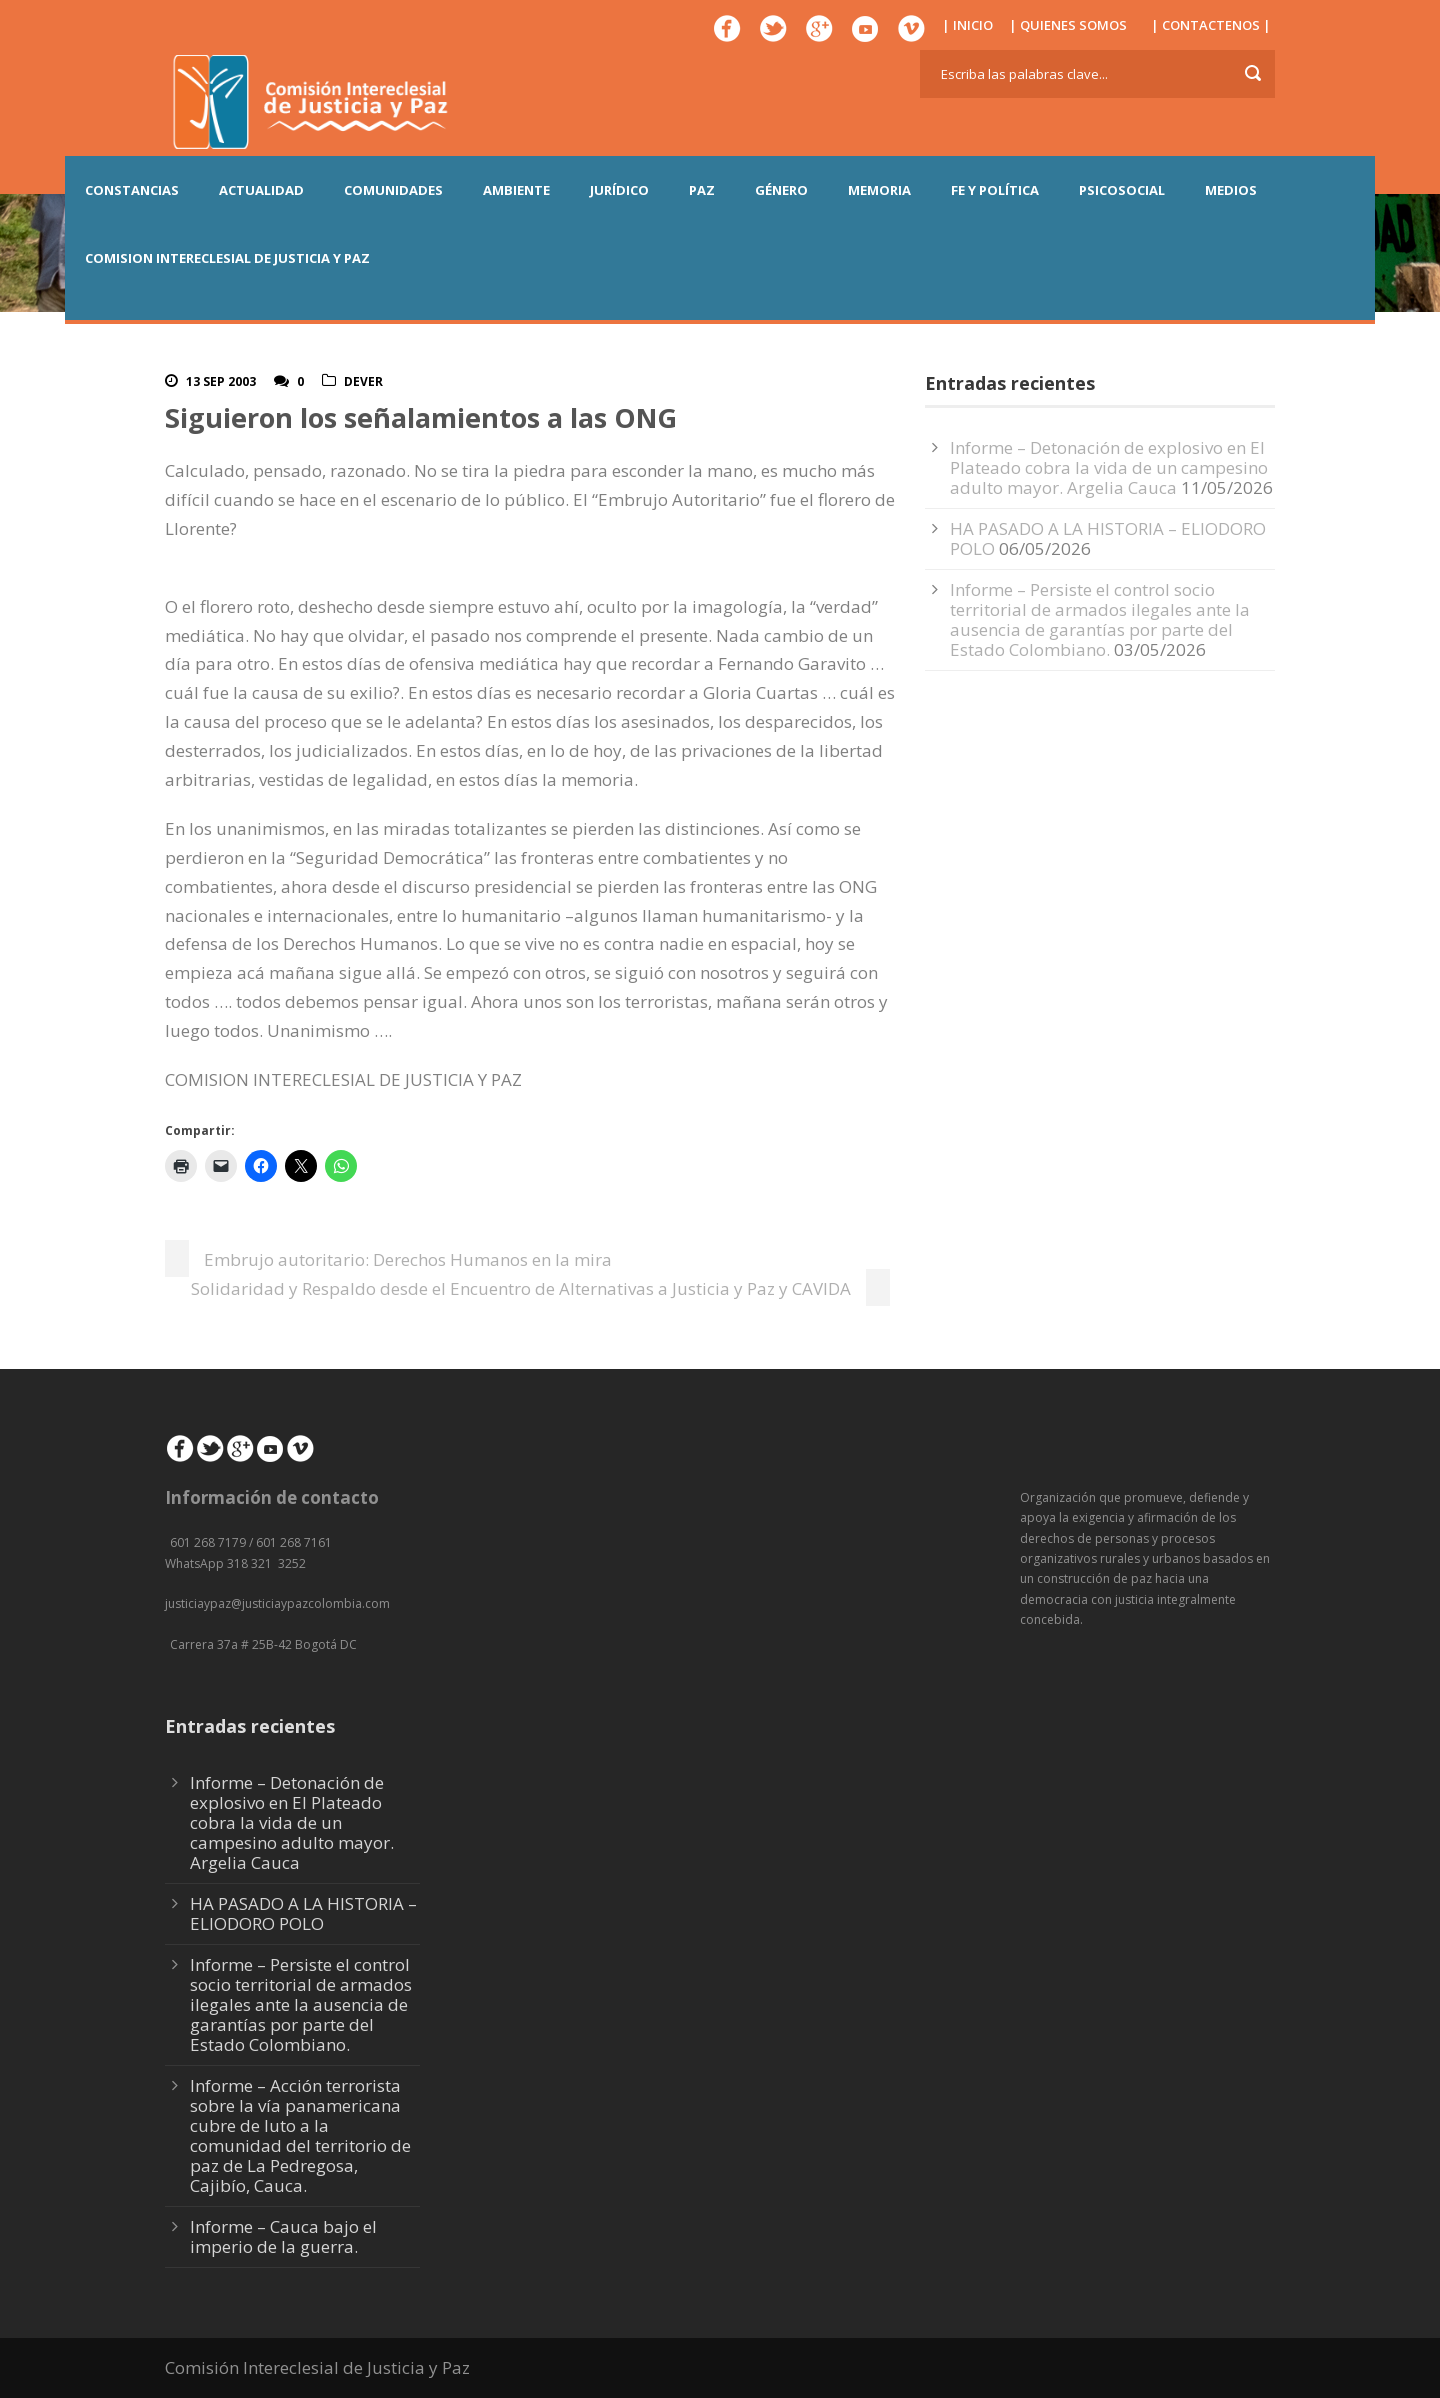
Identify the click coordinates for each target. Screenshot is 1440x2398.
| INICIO (967, 25)
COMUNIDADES (393, 190)
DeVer (363, 381)
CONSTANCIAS (132, 190)
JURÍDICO (619, 190)
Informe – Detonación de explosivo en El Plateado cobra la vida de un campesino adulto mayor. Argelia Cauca (1109, 467)
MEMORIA (879, 190)
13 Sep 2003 (221, 381)
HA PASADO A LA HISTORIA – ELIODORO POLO (1108, 538)
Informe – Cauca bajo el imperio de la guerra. (283, 2236)
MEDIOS (1231, 190)
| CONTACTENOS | (1211, 25)
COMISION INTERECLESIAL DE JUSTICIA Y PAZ (227, 258)
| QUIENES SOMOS (1068, 25)
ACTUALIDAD (261, 190)
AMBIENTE (516, 190)
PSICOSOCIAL (1122, 190)
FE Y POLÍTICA (995, 190)
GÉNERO (781, 190)
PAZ (702, 190)
